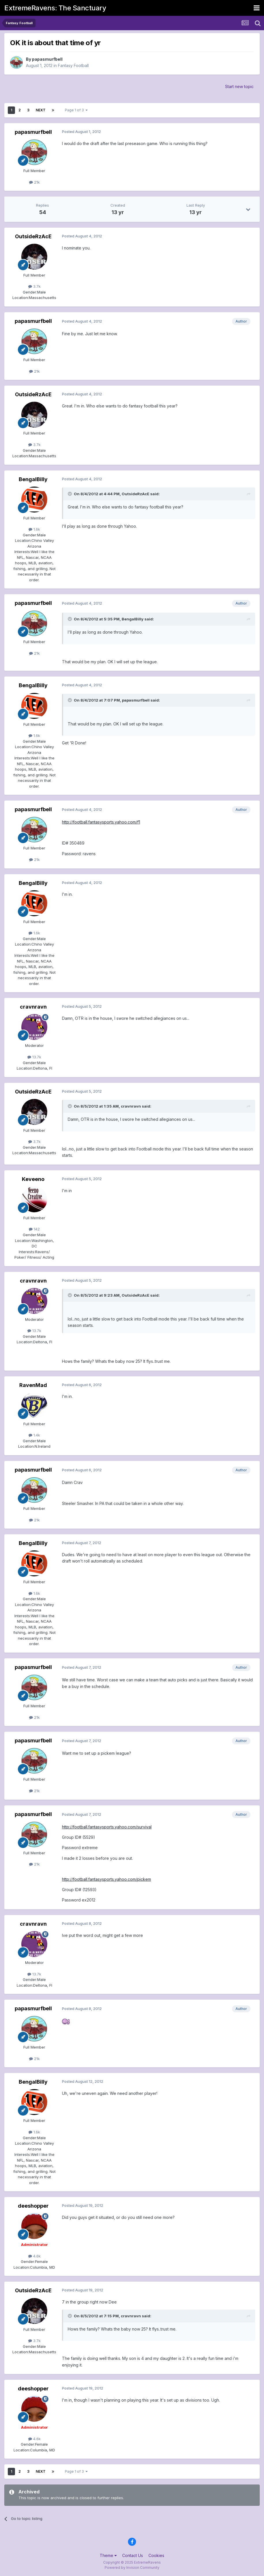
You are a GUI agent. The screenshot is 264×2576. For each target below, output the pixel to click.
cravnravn (33, 1007)
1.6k (34, 529)
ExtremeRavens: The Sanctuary (55, 8)
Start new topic (239, 86)
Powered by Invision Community (132, 2567)
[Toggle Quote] (70, 493)
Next (41, 110)
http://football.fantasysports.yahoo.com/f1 (101, 822)
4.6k (34, 2256)
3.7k (34, 286)
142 (34, 1229)
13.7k (34, 1057)
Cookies (156, 2555)
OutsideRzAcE (33, 236)
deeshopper (33, 2206)
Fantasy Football (73, 65)
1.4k (34, 1435)
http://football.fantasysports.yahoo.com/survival (107, 1826)
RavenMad (33, 1385)
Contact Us (132, 2555)
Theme (108, 2555)
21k (34, 182)
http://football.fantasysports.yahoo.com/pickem (106, 1879)
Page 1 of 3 (76, 110)
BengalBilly (33, 479)
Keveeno (33, 1179)
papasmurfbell (47, 59)
